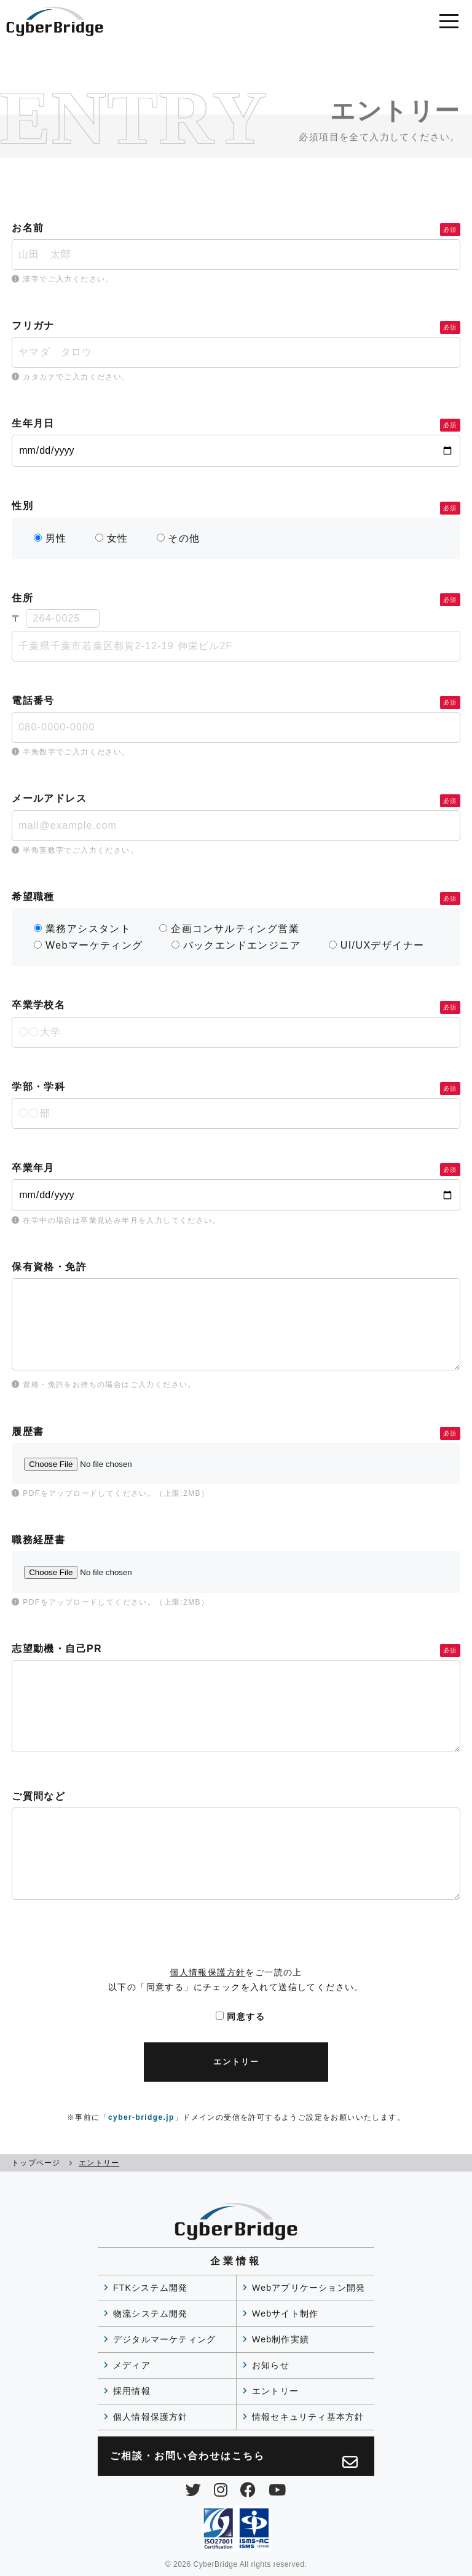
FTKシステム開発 (150, 2288)
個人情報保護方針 (207, 1972)
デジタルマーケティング (164, 2339)
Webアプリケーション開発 (308, 2288)
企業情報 (236, 2261)
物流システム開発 (150, 2313)
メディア (132, 2365)
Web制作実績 (280, 2339)
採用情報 (132, 2391)
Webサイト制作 (285, 2313)
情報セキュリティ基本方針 (308, 2417)
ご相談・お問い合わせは (234, 2460)
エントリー (275, 2391)
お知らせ (270, 2365)
